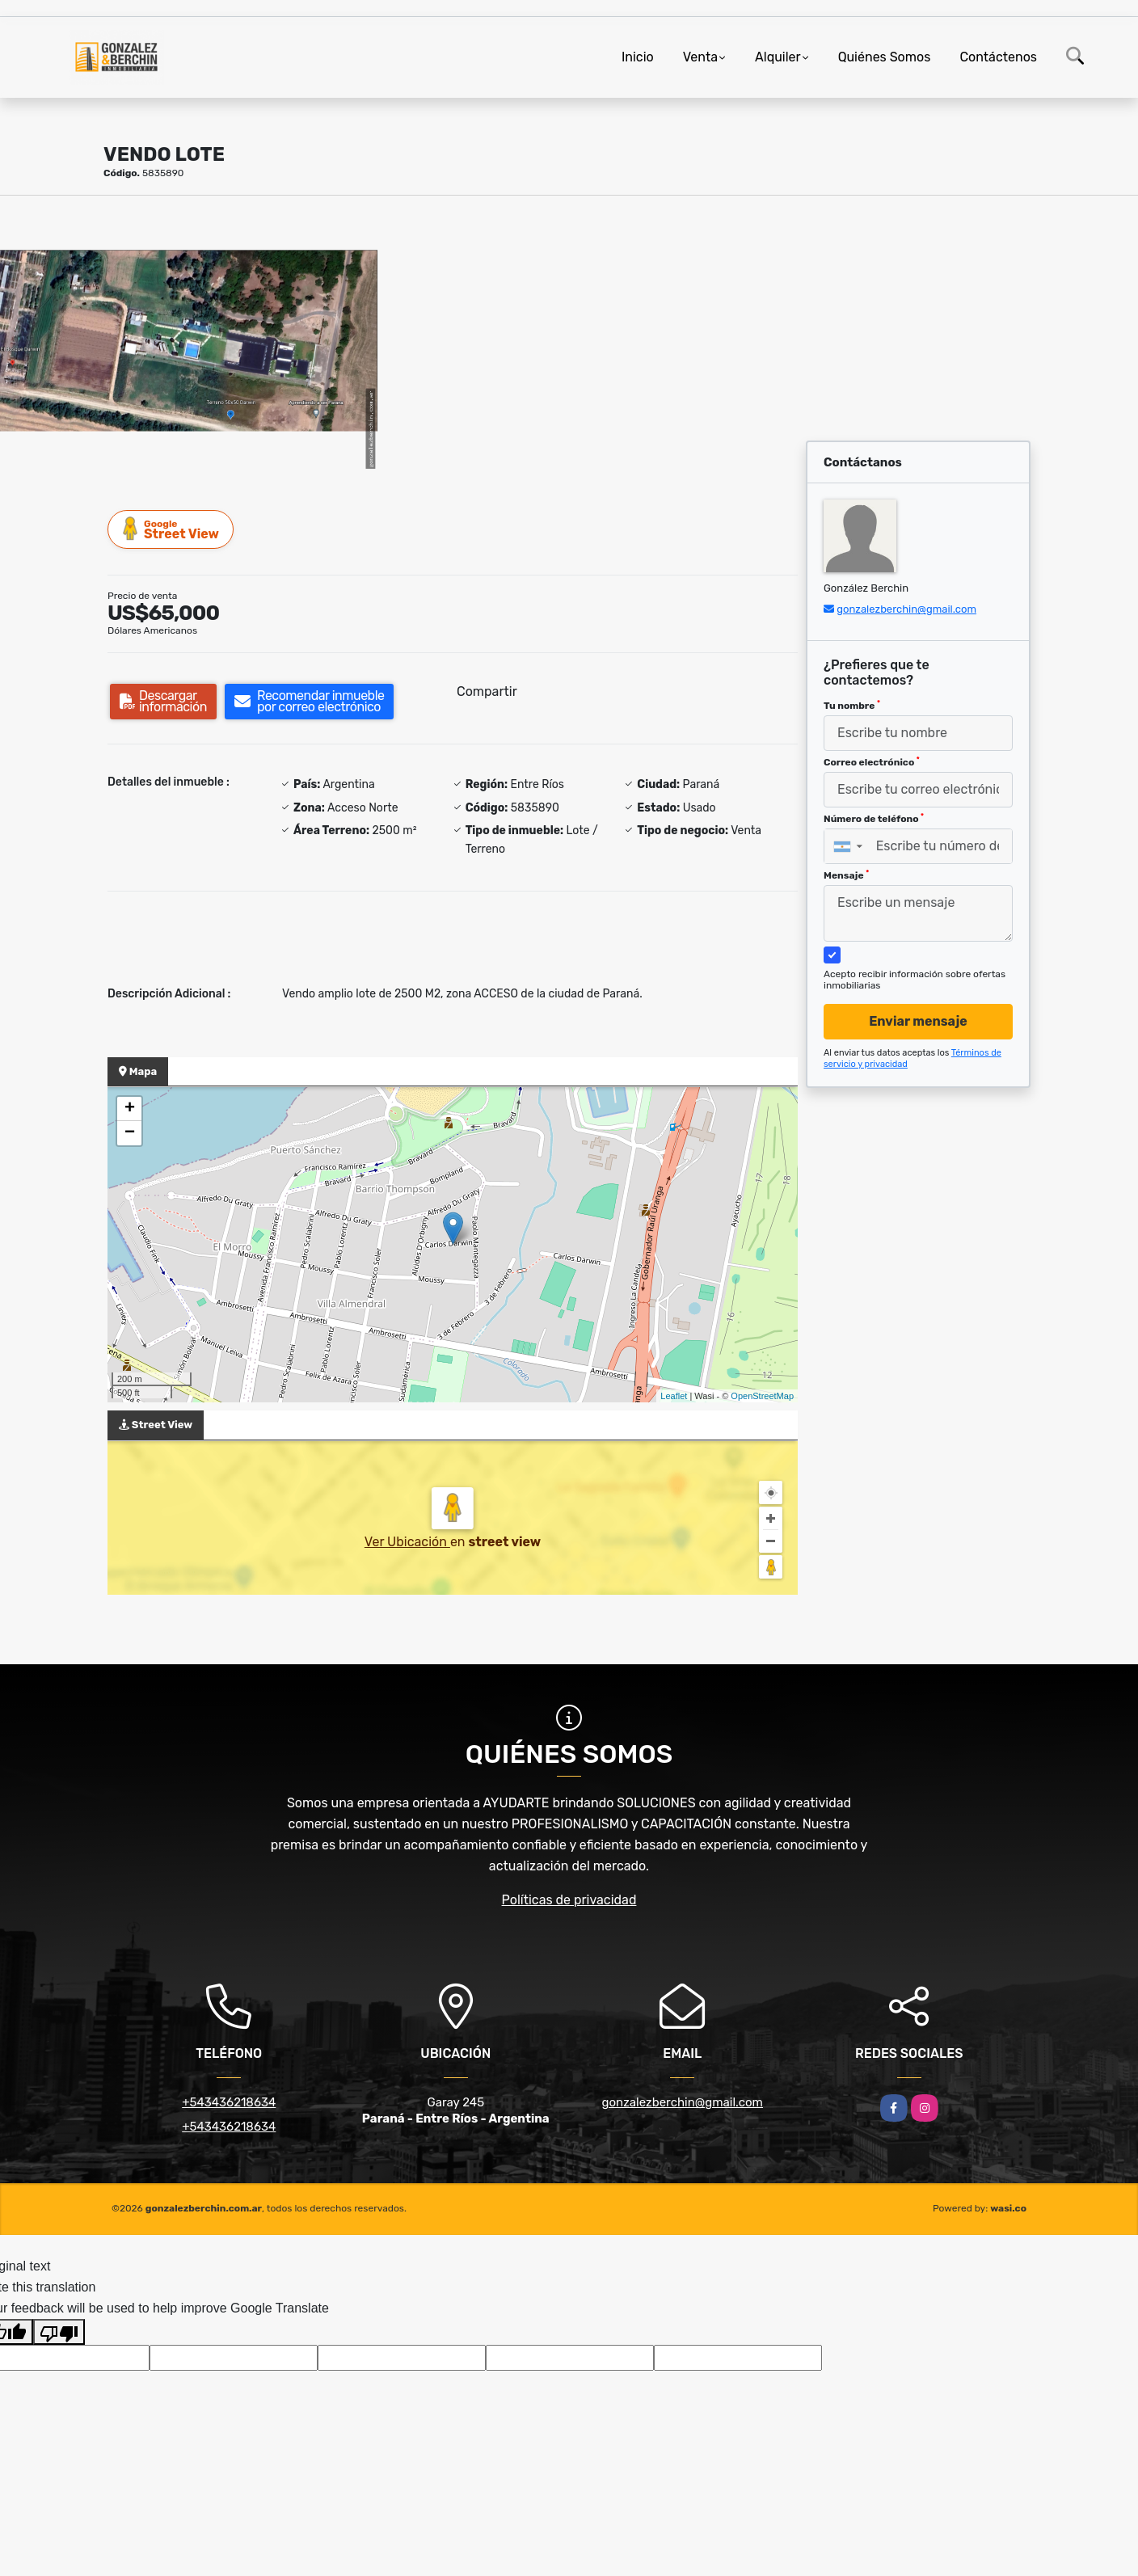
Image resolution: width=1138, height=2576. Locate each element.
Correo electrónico (872, 762)
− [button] (129, 1133)
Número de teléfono (874, 818)
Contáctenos (998, 57)
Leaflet (673, 1396)
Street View (171, 529)
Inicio (638, 57)
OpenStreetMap (762, 1396)
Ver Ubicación (407, 1541)
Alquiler (778, 57)
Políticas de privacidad (569, 1900)
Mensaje (846, 875)
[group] (188, 340)
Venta (700, 57)
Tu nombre (852, 705)
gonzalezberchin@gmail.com (906, 609)
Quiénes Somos (884, 57)
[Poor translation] (59, 2332)
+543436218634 (229, 2102)
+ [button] (129, 1109)
